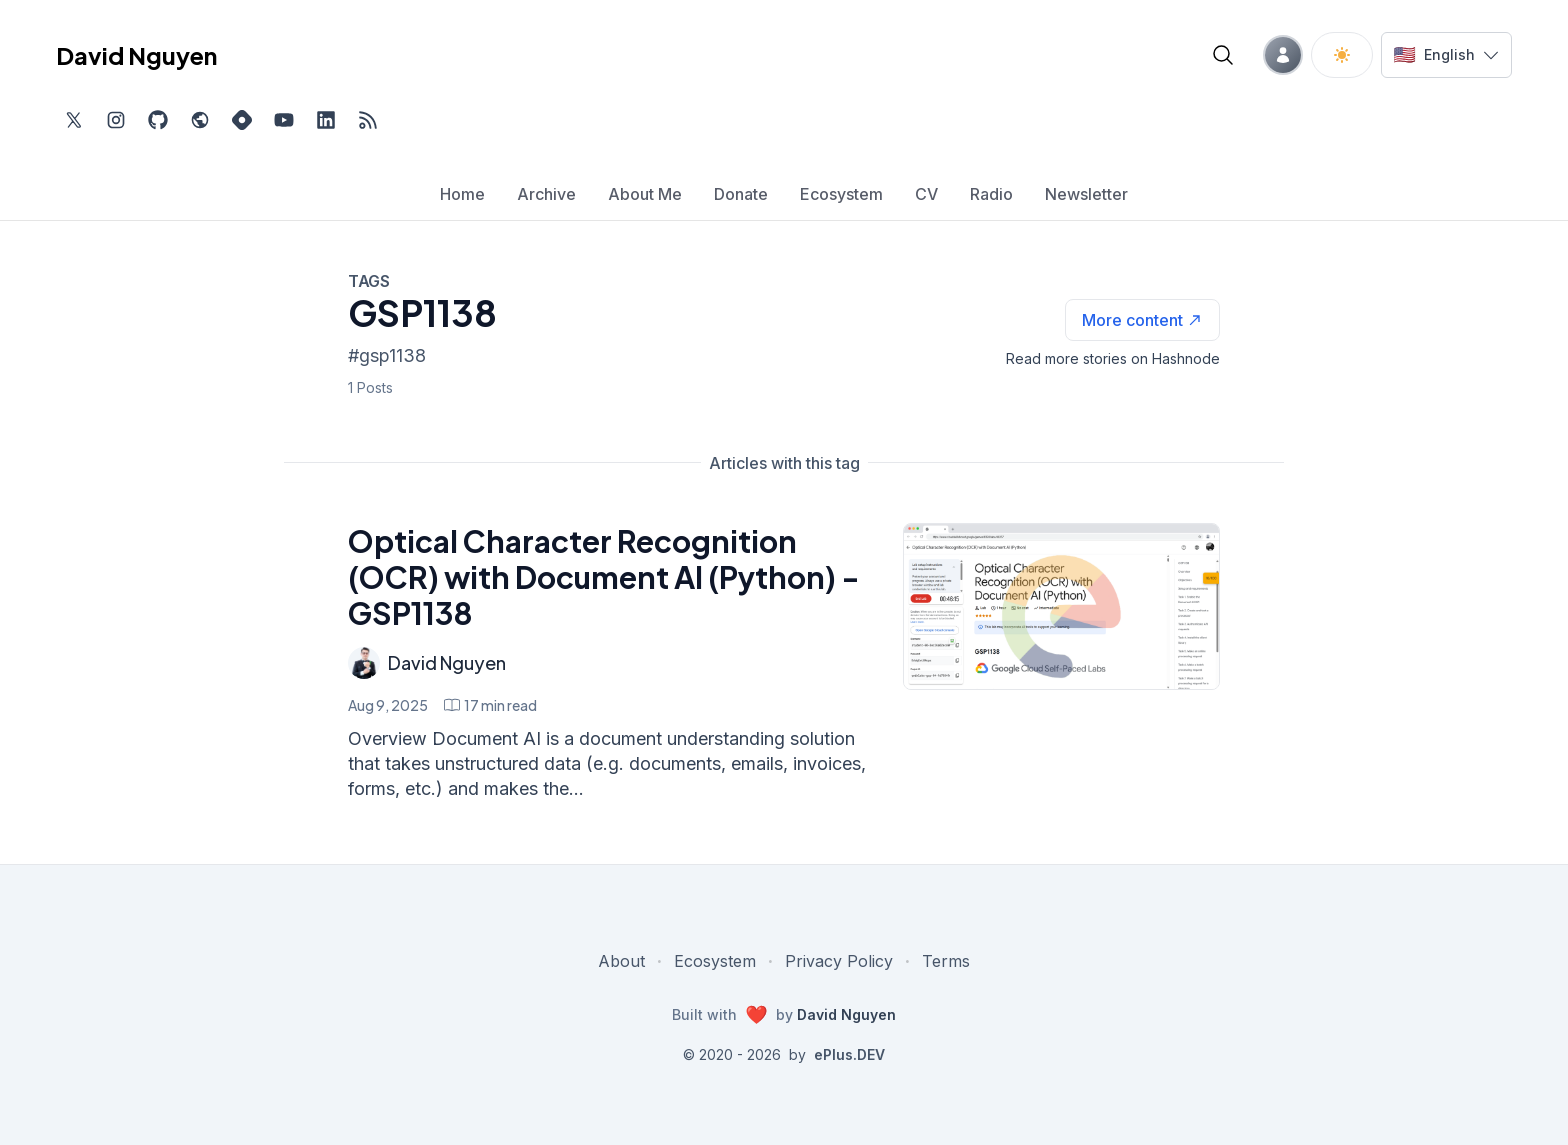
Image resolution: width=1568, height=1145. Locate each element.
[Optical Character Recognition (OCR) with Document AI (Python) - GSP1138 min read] (490, 705)
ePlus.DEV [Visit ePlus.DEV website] (849, 1054)
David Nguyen (447, 662)
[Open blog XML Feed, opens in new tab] (368, 120)
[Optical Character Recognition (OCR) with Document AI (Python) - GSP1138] (1061, 606)
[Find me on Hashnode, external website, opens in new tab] (242, 120)
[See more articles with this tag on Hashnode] (1142, 320)
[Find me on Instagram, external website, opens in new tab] (116, 120)
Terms (946, 961)
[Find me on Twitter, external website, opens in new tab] (74, 120)
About (621, 961)
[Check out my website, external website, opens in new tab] (200, 120)
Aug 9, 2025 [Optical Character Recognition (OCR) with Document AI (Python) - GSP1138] (388, 705)
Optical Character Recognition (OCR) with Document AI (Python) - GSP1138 (604, 577)
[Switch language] (1446, 55)
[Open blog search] (1223, 55)
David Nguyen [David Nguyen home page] (136, 55)
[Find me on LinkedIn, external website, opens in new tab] (326, 120)
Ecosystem (715, 961)
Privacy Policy (839, 961)
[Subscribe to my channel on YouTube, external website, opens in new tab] (284, 120)
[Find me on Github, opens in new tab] (158, 120)
